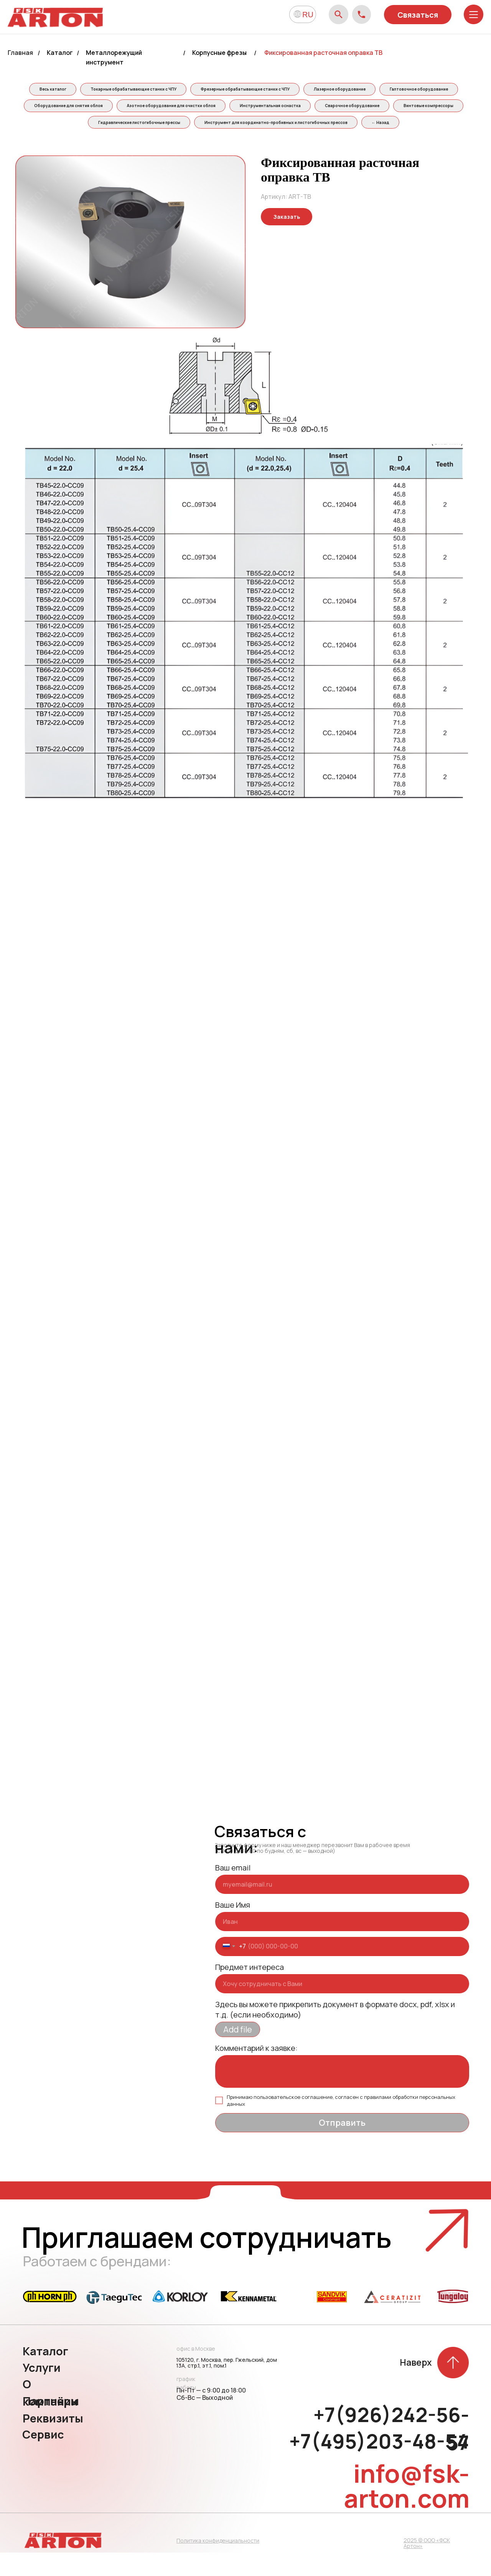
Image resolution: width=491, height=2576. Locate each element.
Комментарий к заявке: (256, 2071)
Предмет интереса (249, 1990)
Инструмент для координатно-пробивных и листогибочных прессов (377, 126)
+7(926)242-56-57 (391, 2452)
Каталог (60, 52)
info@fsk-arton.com (407, 2509)
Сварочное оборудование (66, 126)
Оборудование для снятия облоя (184, 108)
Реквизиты (53, 2441)
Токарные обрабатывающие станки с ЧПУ (173, 90)
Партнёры (51, 2424)
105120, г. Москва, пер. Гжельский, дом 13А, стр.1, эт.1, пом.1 (226, 2386)
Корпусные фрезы (219, 52)
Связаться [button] (417, 15)
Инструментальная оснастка (391, 108)
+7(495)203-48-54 (379, 2464)
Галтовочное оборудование (94, 108)
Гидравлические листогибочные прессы (238, 126)
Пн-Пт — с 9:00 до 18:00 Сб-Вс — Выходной (211, 2417)
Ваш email (232, 1891)
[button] (286, 239)
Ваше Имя (232, 1928)
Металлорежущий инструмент (114, 57)
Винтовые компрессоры (145, 126)
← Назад (243, 144)
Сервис (43, 2457)
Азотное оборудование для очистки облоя (290, 108)
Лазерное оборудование (385, 90)
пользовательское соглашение (293, 2120)
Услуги (42, 2391)
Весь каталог (90, 90)
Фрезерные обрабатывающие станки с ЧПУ (287, 90)
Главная (20, 52)
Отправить (342, 2146)
